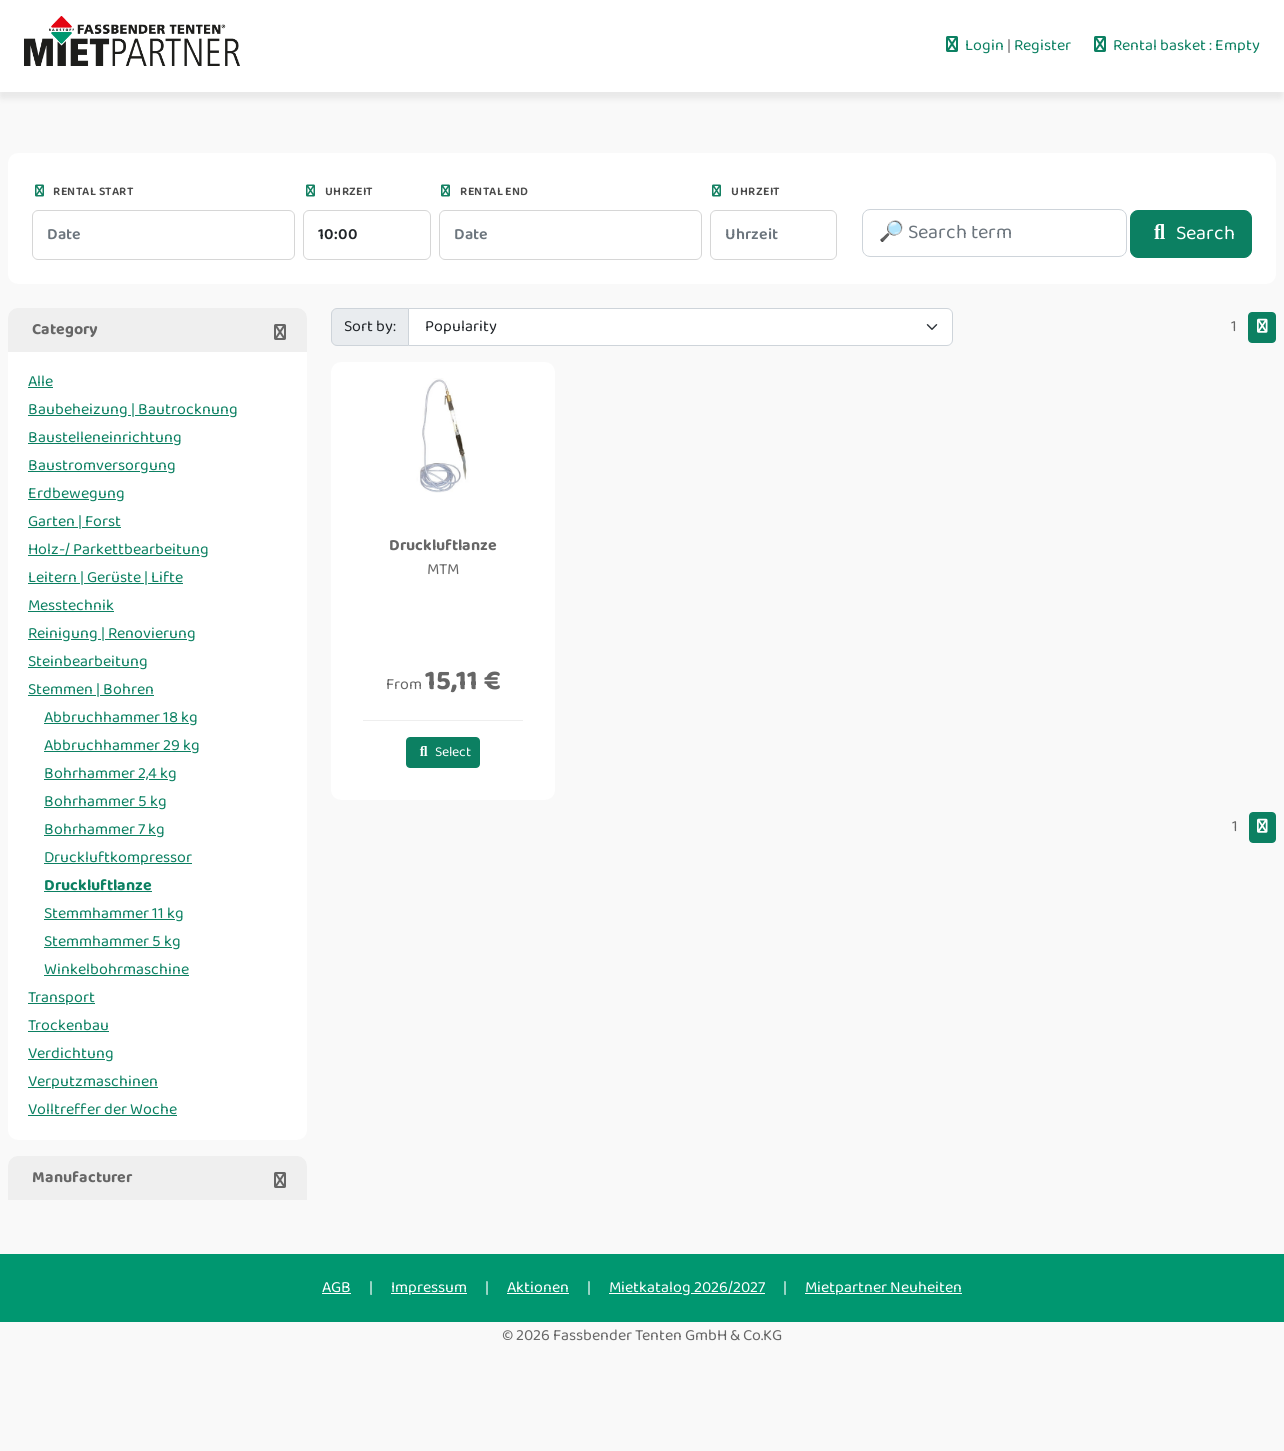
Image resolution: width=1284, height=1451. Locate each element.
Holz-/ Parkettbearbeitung (118, 549)
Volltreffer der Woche (102, 1109)
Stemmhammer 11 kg (114, 913)
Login (974, 45)
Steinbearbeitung (88, 661)
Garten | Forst (74, 521)
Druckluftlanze (98, 885)
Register (1044, 45)
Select (443, 752)
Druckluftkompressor (118, 857)
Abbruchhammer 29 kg (122, 745)
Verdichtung (71, 1053)
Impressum (429, 1287)
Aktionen (538, 1287)
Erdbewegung (76, 493)
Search (1191, 233)
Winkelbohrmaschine (116, 969)
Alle (40, 381)
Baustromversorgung (102, 465)
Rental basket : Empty (1175, 45)
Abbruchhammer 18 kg (121, 717)
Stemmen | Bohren (91, 689)
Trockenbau (68, 1025)
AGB (336, 1287)
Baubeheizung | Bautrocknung (133, 409)
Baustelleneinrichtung (105, 437)
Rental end (484, 191)
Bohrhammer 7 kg (104, 829)
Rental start (82, 191)
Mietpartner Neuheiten (883, 1287)
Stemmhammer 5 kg (112, 941)
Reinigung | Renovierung (112, 633)
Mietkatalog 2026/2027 (687, 1287)
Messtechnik (71, 605)
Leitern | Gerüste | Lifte (105, 577)
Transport (61, 997)
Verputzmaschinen (93, 1081)
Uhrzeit (338, 191)
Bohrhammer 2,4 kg (110, 773)
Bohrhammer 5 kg (105, 801)
